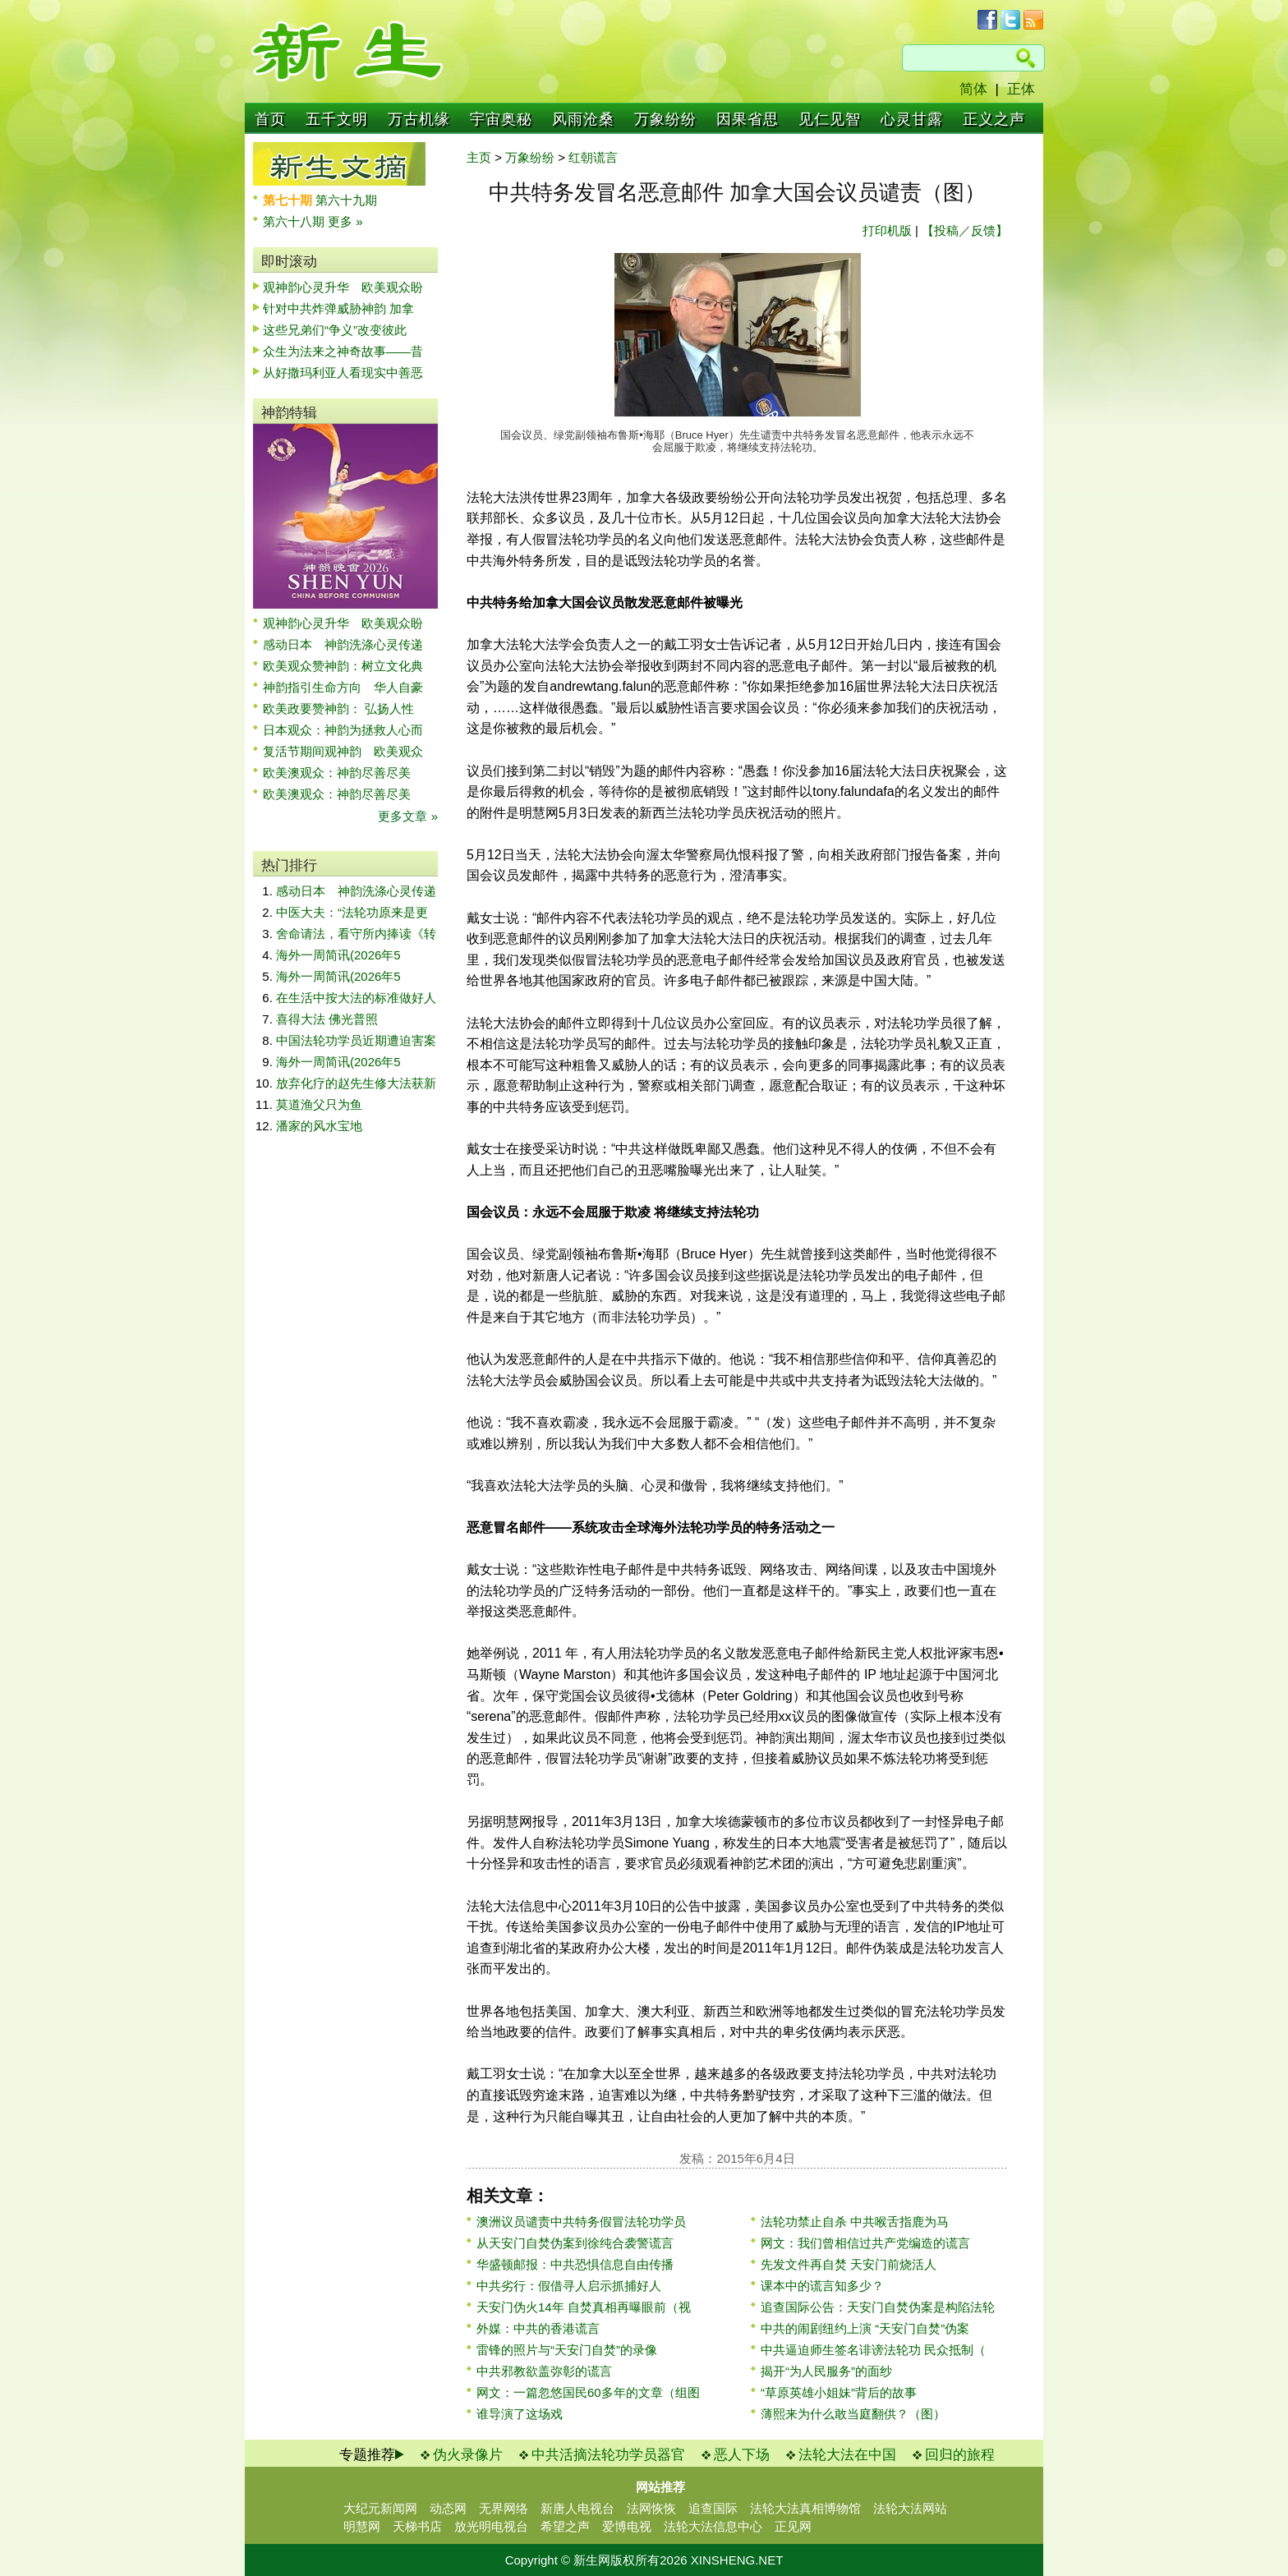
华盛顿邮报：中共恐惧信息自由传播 (575, 2264)
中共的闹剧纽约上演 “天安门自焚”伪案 (865, 2328)
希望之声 (565, 2526)
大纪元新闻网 (380, 2508)
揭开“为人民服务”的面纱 (826, 2371)
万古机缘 (419, 119)
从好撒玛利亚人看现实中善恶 (343, 373)
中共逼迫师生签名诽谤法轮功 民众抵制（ (873, 2350)
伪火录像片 (468, 2455)
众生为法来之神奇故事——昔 (343, 351)
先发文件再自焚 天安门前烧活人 (848, 2264)
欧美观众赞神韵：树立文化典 (343, 666)
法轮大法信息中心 (713, 2526)
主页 (479, 157)
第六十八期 (295, 221)
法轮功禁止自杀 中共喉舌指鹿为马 (855, 2222)
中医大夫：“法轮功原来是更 (352, 912)
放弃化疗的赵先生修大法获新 (356, 1083)
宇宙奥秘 (501, 119)
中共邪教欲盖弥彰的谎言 (544, 2371)
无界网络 (503, 2508)
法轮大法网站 (910, 2508)
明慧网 (361, 2526)
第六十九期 (346, 200)
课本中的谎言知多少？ (822, 2286)
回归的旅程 (960, 2455)
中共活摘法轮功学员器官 (608, 2455)
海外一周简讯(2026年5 (338, 955)
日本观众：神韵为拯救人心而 (343, 730)
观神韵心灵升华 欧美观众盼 (343, 287)
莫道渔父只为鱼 (319, 1104)
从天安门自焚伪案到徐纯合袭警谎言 (575, 2243)
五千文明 (337, 119)
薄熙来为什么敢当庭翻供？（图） (853, 2414)
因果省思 (747, 119)
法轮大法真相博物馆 (805, 2508)
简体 (973, 89)
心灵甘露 (912, 119)
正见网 (793, 2526)
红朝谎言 (593, 157)
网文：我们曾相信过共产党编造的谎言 (865, 2243)
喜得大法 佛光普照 (327, 1019)
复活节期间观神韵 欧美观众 (343, 751)
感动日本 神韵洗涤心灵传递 (343, 644)
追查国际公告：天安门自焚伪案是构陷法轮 (878, 2307)
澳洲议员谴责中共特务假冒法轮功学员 (581, 2222)
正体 (1021, 89)
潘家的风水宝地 (319, 1126)
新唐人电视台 (577, 2508)
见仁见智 (829, 119)
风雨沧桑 (583, 119)
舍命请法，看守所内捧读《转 (356, 934)
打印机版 (887, 230)
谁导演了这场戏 (519, 2414)
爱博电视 (626, 2526)
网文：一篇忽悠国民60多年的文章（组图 (588, 2392)
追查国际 (713, 2508)
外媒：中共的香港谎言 (538, 2328)
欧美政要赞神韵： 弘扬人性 (338, 708)
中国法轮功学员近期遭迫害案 (356, 1040)
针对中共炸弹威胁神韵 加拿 (338, 308)
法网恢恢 (651, 2508)
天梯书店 (417, 2526)
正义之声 (994, 119)
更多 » (345, 221)
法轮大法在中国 (847, 2455)
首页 (270, 119)
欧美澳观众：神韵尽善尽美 (343, 773)
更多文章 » (408, 816)
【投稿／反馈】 (965, 230)
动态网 (448, 2508)
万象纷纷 (665, 119)
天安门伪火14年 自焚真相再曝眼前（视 (583, 2307)
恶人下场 (742, 2455)
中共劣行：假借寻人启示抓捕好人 (568, 2286)
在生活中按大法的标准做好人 (356, 998)
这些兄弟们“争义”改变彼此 (335, 330)
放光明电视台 (491, 2526)
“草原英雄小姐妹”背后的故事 (839, 2392)
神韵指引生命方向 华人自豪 (343, 687)
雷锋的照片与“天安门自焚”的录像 (566, 2350)
